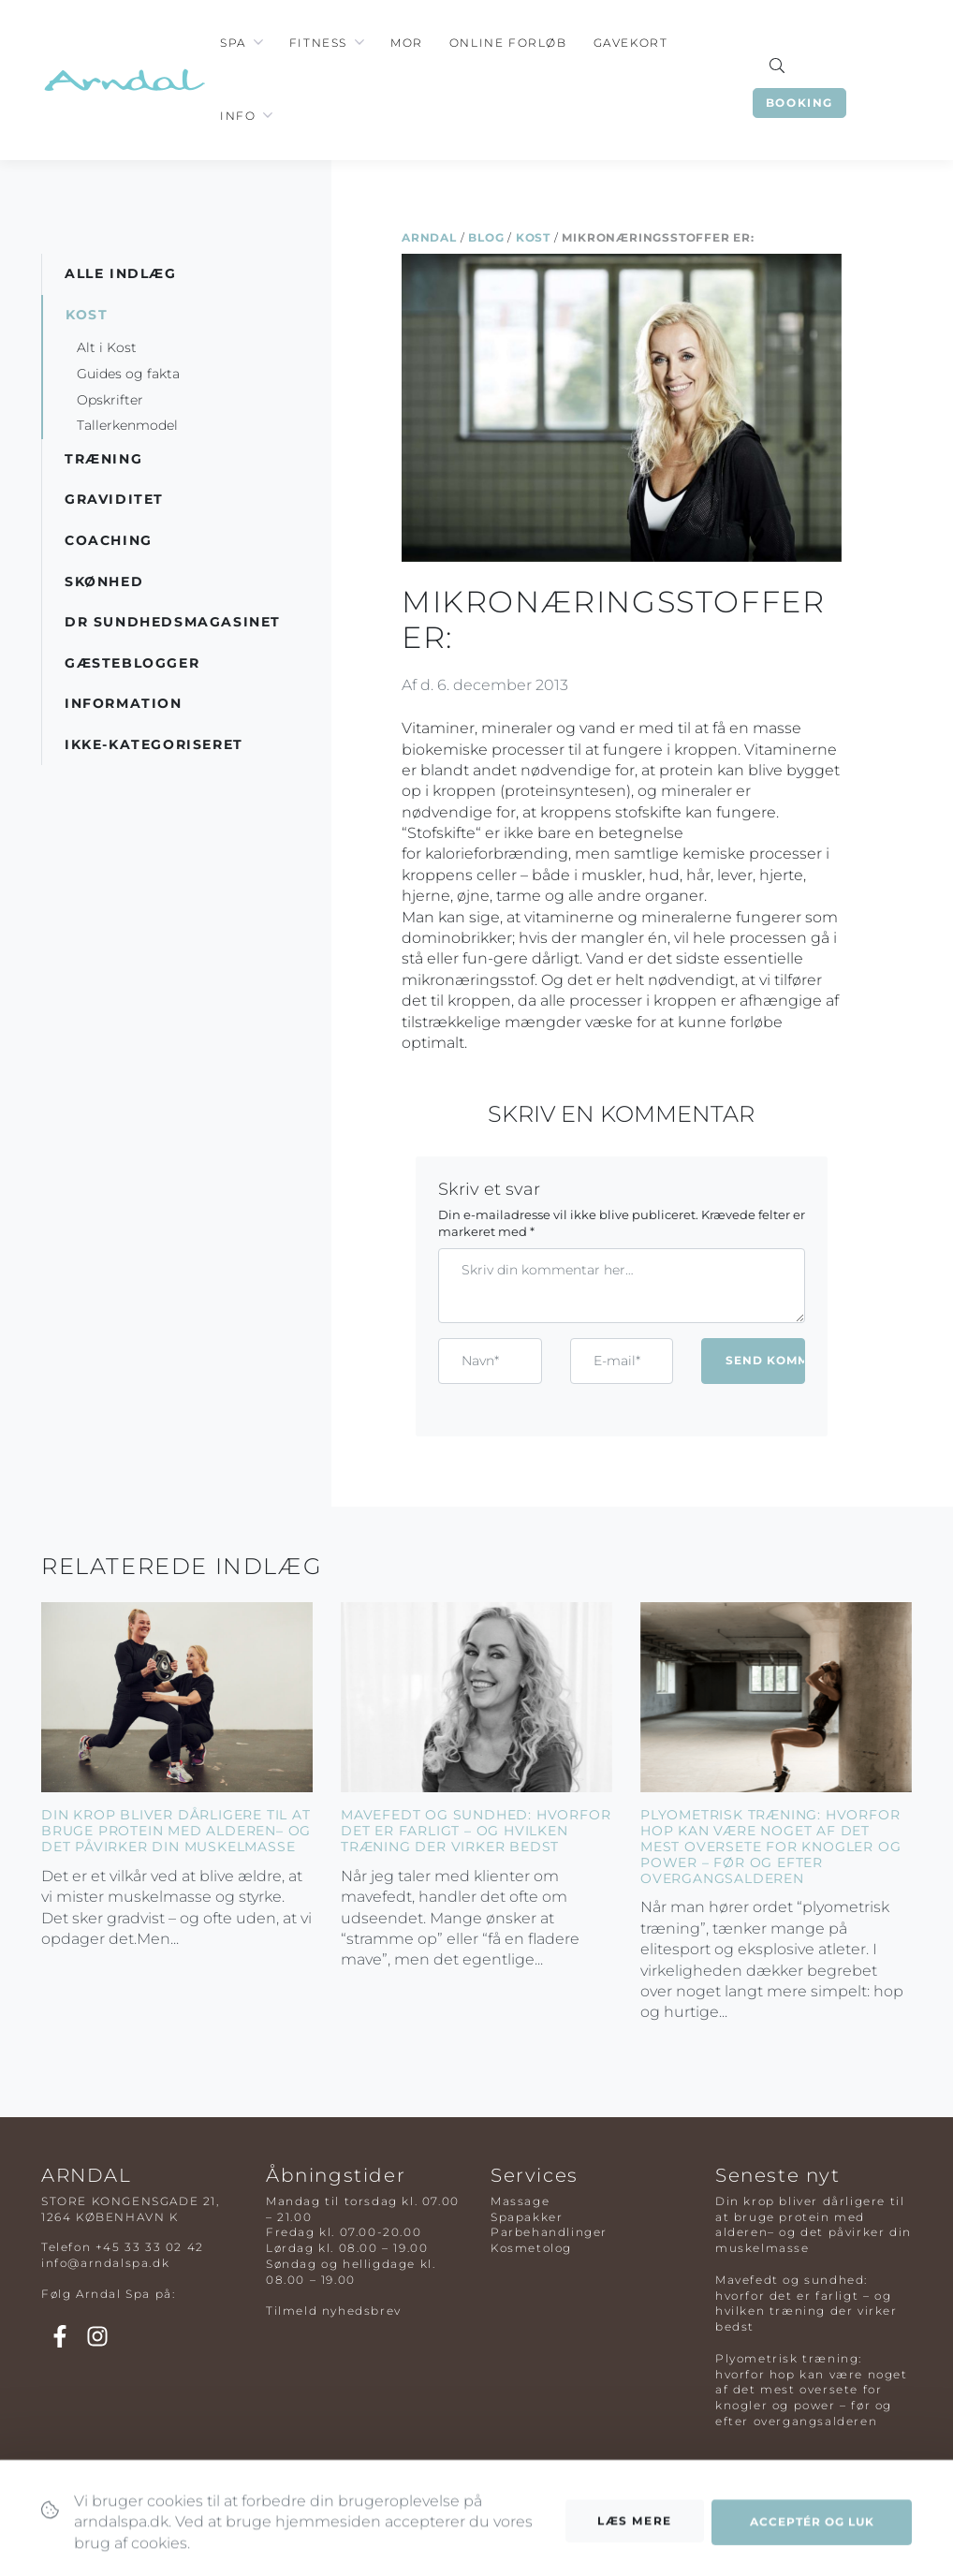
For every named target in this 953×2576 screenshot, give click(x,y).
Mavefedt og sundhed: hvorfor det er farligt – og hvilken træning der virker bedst (475, 1830)
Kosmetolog (531, 2248)
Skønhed (104, 581)
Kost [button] (87, 314)
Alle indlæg (121, 273)
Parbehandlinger (549, 2232)
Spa (233, 43)
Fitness (318, 43)
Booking (799, 103)
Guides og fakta (128, 373)
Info (238, 116)
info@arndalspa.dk (105, 2263)
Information (124, 703)
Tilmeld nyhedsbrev (334, 2311)
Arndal (429, 237)
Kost (533, 237)
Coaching (109, 540)
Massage (520, 2201)
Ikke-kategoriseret (154, 744)
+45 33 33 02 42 (149, 2247)
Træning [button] (103, 458)
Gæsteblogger (132, 663)
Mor (406, 43)
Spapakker (527, 2217)
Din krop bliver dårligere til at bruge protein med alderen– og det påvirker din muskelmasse (176, 1830)
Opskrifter (110, 399)
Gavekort (631, 43)
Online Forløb (508, 43)
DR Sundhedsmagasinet (173, 621)
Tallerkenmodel (127, 425)
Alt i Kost (107, 347)
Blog (486, 237)
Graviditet (114, 499)
